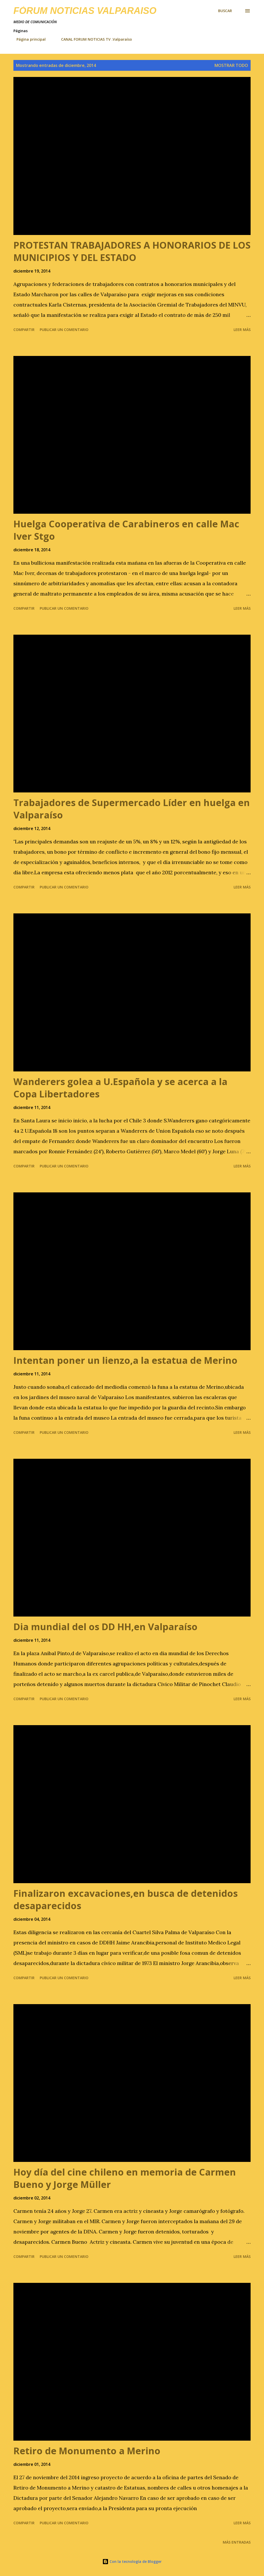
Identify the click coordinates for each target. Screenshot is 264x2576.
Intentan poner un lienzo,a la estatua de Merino (125, 1360)
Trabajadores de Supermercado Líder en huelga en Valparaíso (131, 808)
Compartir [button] (24, 329)
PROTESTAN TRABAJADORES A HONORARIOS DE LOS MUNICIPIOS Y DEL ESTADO (132, 251)
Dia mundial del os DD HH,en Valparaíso (105, 1626)
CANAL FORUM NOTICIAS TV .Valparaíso (93, 39)
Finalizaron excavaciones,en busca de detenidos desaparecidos (125, 1899)
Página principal (28, 39)
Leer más (242, 329)
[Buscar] (225, 10)
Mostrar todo (231, 65)
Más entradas (237, 2542)
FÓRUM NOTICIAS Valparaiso (84, 10)
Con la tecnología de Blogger (132, 2561)
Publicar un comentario (64, 329)
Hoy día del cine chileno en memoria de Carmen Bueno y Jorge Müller (124, 2178)
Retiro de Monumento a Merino (86, 2450)
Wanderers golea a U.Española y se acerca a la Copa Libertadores (120, 1087)
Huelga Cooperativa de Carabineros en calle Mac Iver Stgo (126, 530)
